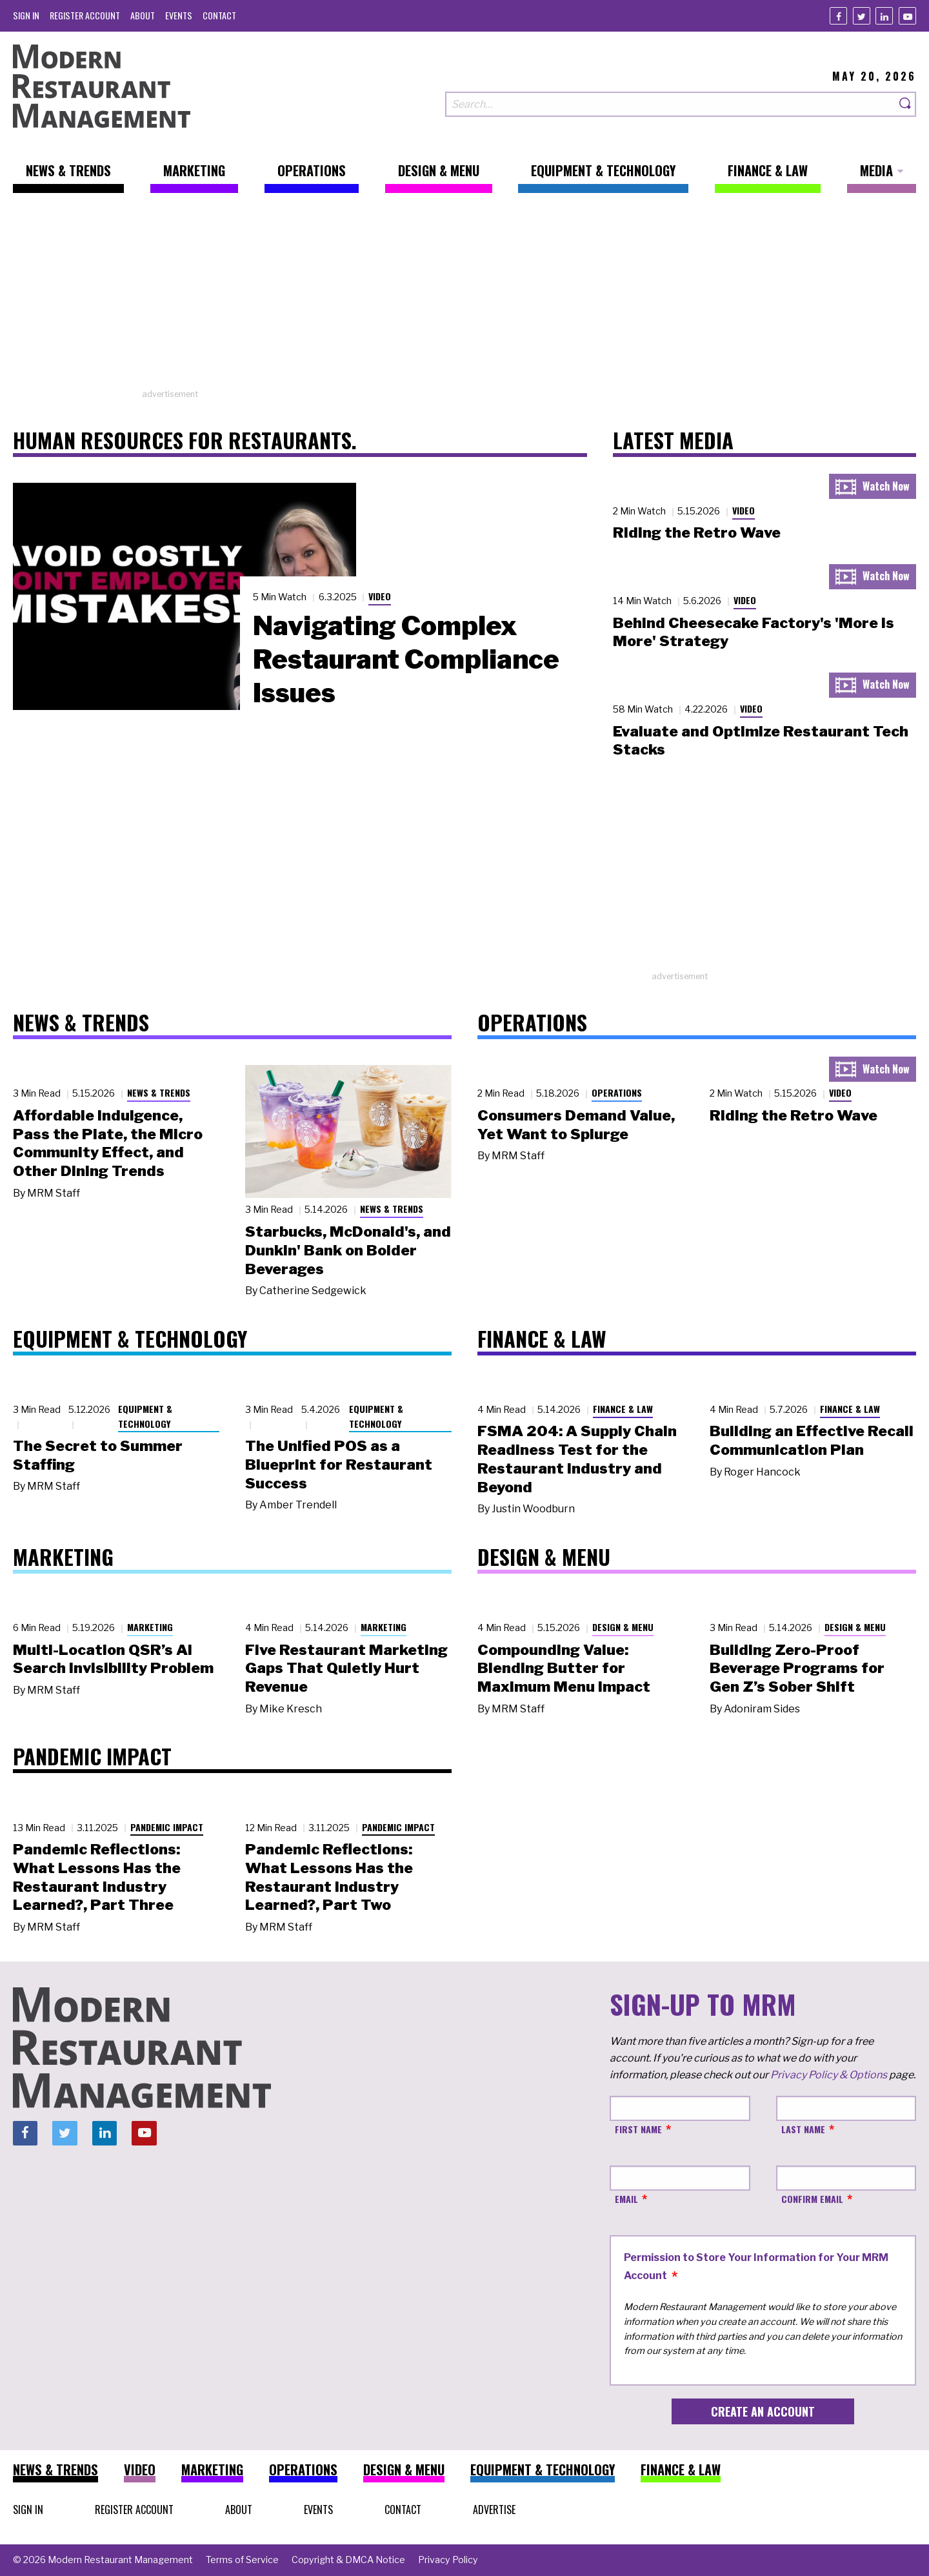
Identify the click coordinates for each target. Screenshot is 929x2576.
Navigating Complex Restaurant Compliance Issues (406, 659)
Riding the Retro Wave (697, 532)
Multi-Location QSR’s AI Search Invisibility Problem (113, 1659)
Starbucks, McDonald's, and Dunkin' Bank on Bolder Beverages (348, 1250)
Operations (617, 1092)
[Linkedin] (884, 16)
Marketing (150, 1627)
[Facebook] (838, 16)
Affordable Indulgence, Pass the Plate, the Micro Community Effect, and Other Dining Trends (108, 1143)
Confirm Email (812, 2199)
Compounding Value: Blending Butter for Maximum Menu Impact (563, 1668)
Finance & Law (623, 1408)
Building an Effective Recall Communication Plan (812, 1440)
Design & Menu (623, 1627)
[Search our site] (670, 104)
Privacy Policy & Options (828, 2075)
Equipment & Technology (145, 1416)
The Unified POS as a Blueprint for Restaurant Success (338, 1464)
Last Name (803, 2129)
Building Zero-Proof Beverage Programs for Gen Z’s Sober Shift (797, 1668)
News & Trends (158, 1092)
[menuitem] (26, 15)
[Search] (905, 104)
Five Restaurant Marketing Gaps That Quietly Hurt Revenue (346, 1668)
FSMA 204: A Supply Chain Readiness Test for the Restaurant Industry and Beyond (577, 1459)
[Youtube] (907, 16)
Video (379, 596)
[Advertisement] (464, 297)
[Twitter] (861, 16)
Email (626, 2199)
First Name (638, 2129)
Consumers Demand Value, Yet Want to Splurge (576, 1124)
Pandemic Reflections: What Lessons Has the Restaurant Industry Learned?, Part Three (97, 1877)
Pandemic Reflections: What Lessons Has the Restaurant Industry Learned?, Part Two (329, 1877)
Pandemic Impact (166, 1827)
